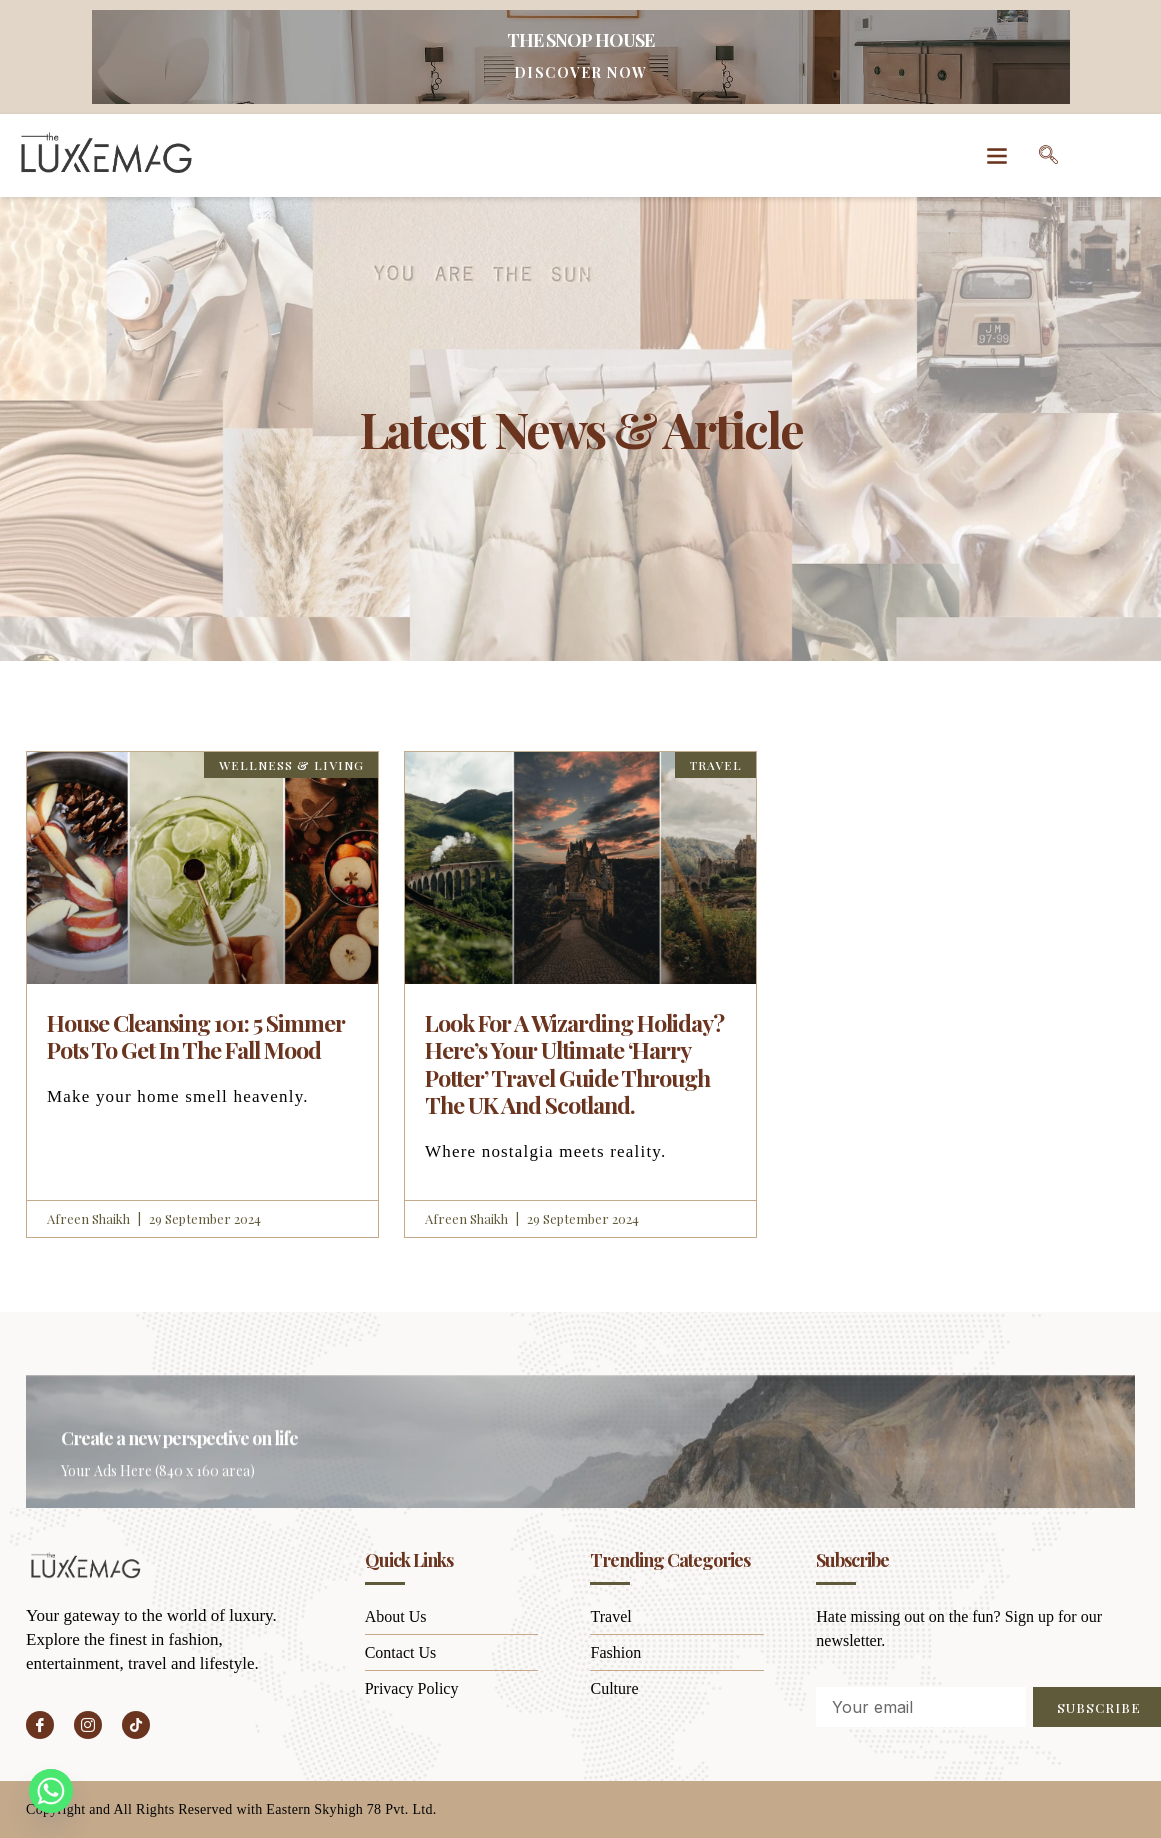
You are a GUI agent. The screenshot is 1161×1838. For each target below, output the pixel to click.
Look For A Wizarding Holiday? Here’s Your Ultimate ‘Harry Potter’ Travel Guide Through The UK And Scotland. (574, 1064)
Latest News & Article (581, 425)
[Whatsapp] (51, 1791)
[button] (997, 155)
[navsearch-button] (1049, 155)
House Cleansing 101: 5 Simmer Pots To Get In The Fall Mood (196, 1036)
